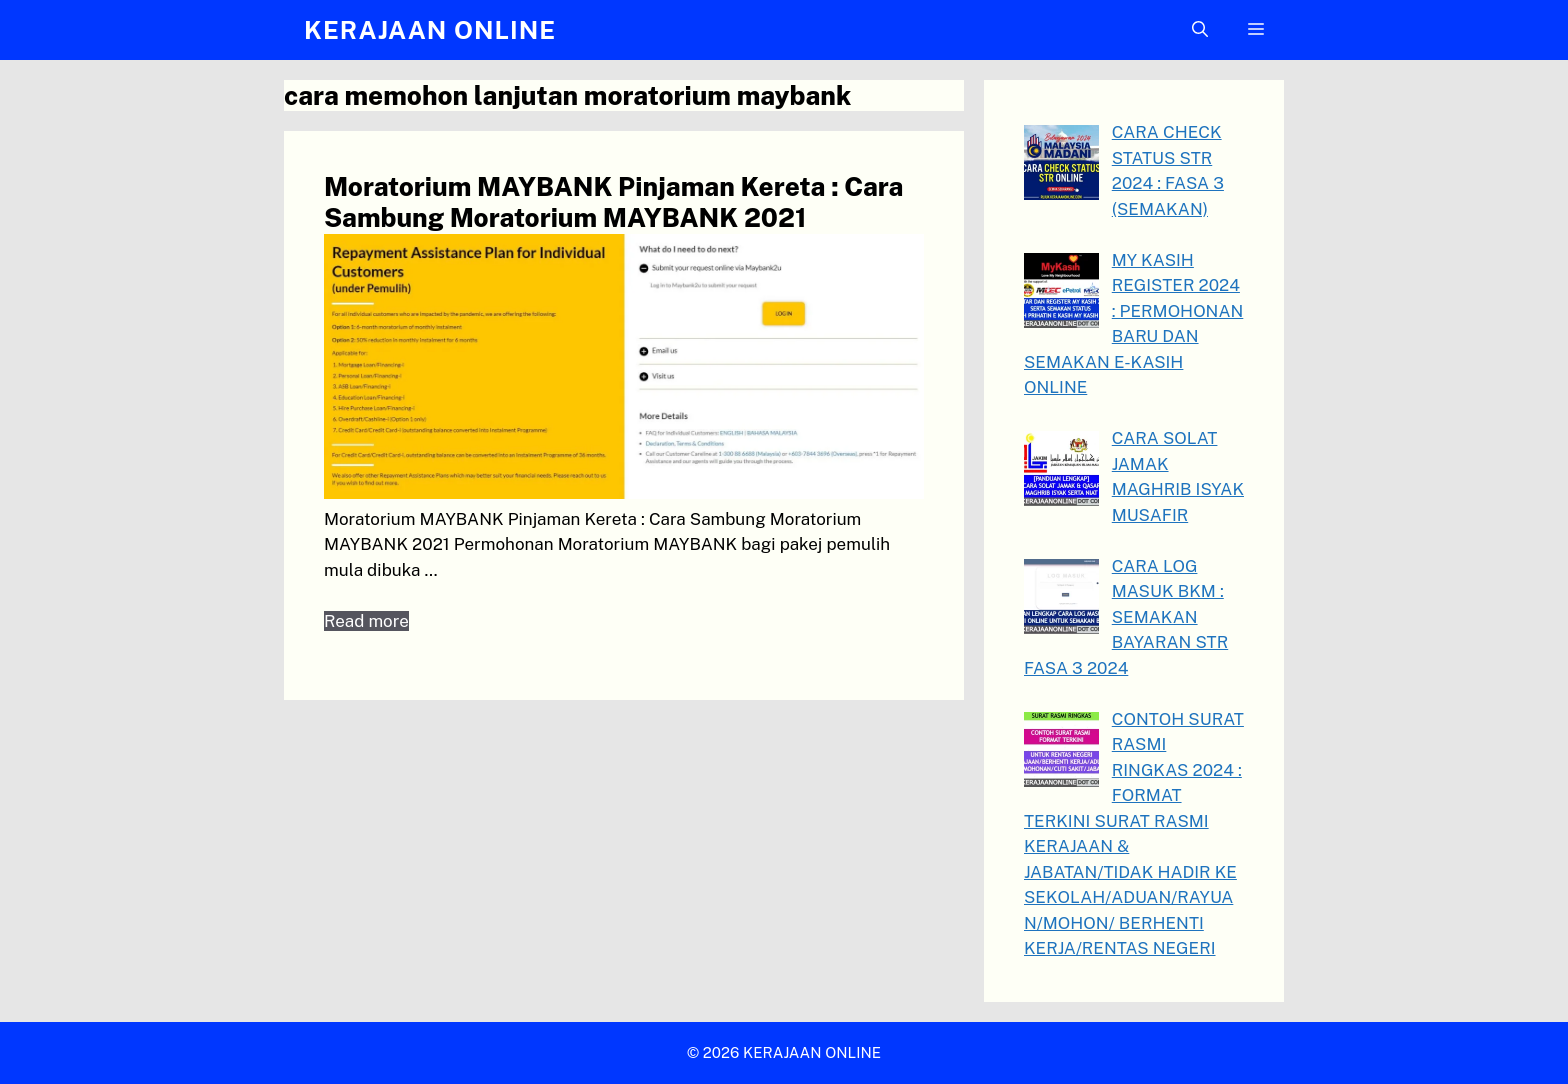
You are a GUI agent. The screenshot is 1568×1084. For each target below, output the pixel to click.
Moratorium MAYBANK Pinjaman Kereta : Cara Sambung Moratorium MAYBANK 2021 (613, 202)
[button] (1200, 30)
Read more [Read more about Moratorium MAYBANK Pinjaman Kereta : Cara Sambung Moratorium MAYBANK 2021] (366, 621)
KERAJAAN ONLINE (430, 30)
